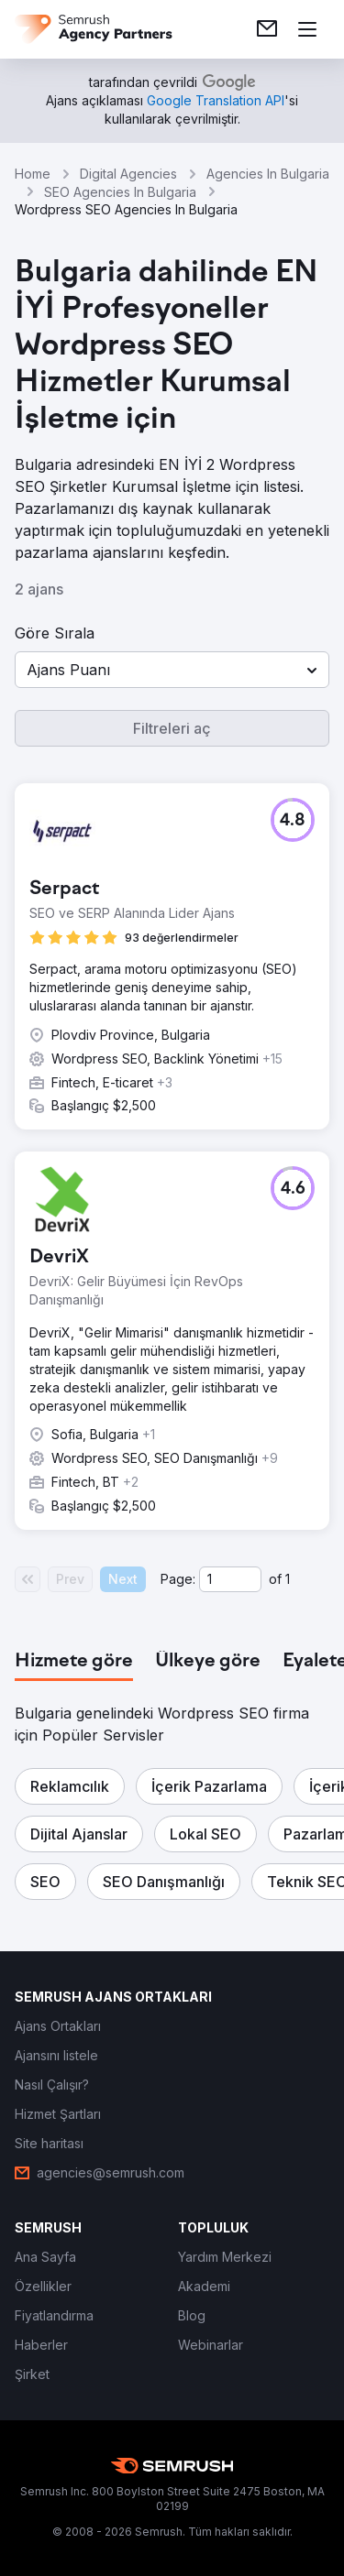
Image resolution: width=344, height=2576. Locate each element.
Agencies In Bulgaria (267, 173)
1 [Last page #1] (287, 1579)
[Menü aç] (307, 29)
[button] (172, 669)
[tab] (74, 1661)
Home (32, 173)
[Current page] (230, 1579)
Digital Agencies (128, 173)
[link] (267, 29)
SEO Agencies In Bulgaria (120, 192)
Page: (178, 1579)
